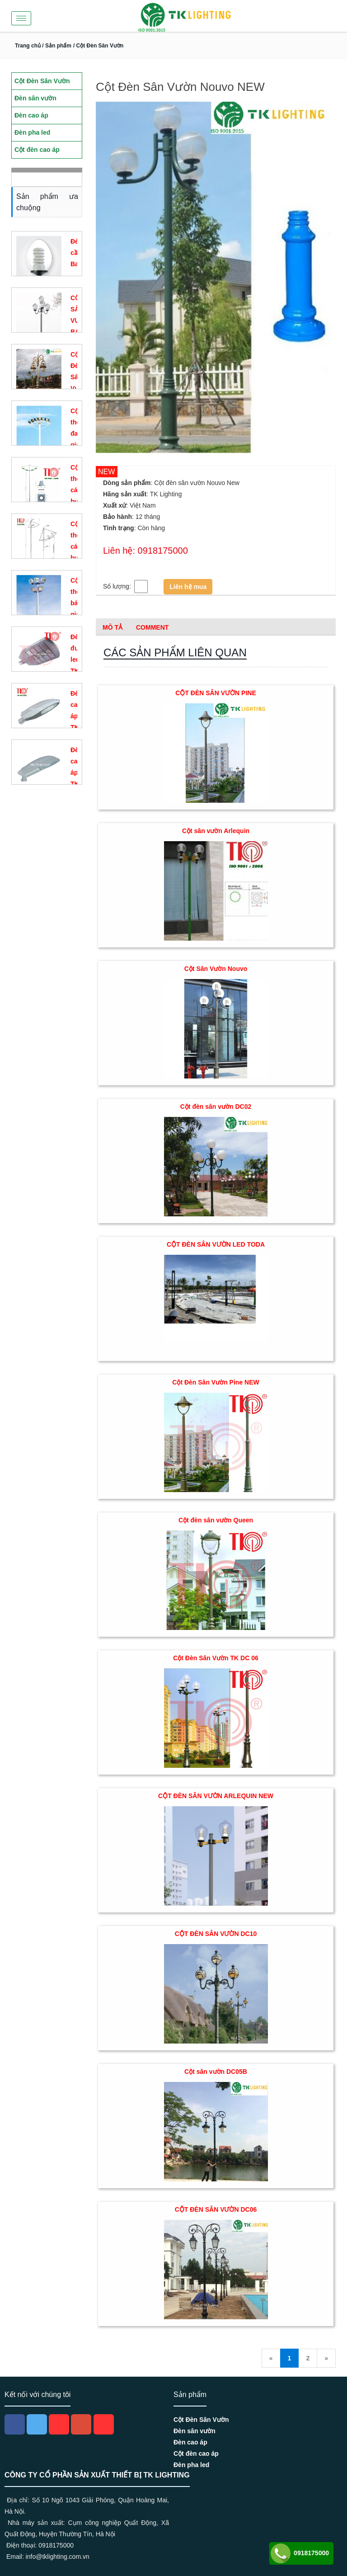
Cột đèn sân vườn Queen (215, 1520)
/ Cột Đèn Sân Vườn (98, 45)
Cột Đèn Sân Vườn (201, 2419)
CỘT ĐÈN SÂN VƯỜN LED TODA (216, 1244)
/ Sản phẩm (56, 45)
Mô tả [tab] (112, 627)
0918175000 (299, 2553)
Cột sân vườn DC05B (215, 2071)
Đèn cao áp (190, 2442)
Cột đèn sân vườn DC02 (215, 1106)
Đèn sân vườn (195, 2431)
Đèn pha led (191, 2464)
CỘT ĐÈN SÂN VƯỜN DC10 (216, 1933)
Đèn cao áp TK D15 (76, 772)
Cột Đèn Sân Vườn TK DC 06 (215, 1658)
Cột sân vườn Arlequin (215, 830)
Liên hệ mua (187, 586)
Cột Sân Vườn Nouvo (216, 968)
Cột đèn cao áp (196, 2453)
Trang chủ (28, 45)
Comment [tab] (152, 627)
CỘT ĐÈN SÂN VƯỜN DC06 (216, 2209)
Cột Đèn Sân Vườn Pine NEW (215, 1382)
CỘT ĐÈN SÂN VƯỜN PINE (215, 693)
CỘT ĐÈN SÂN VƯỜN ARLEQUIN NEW (215, 1795)
